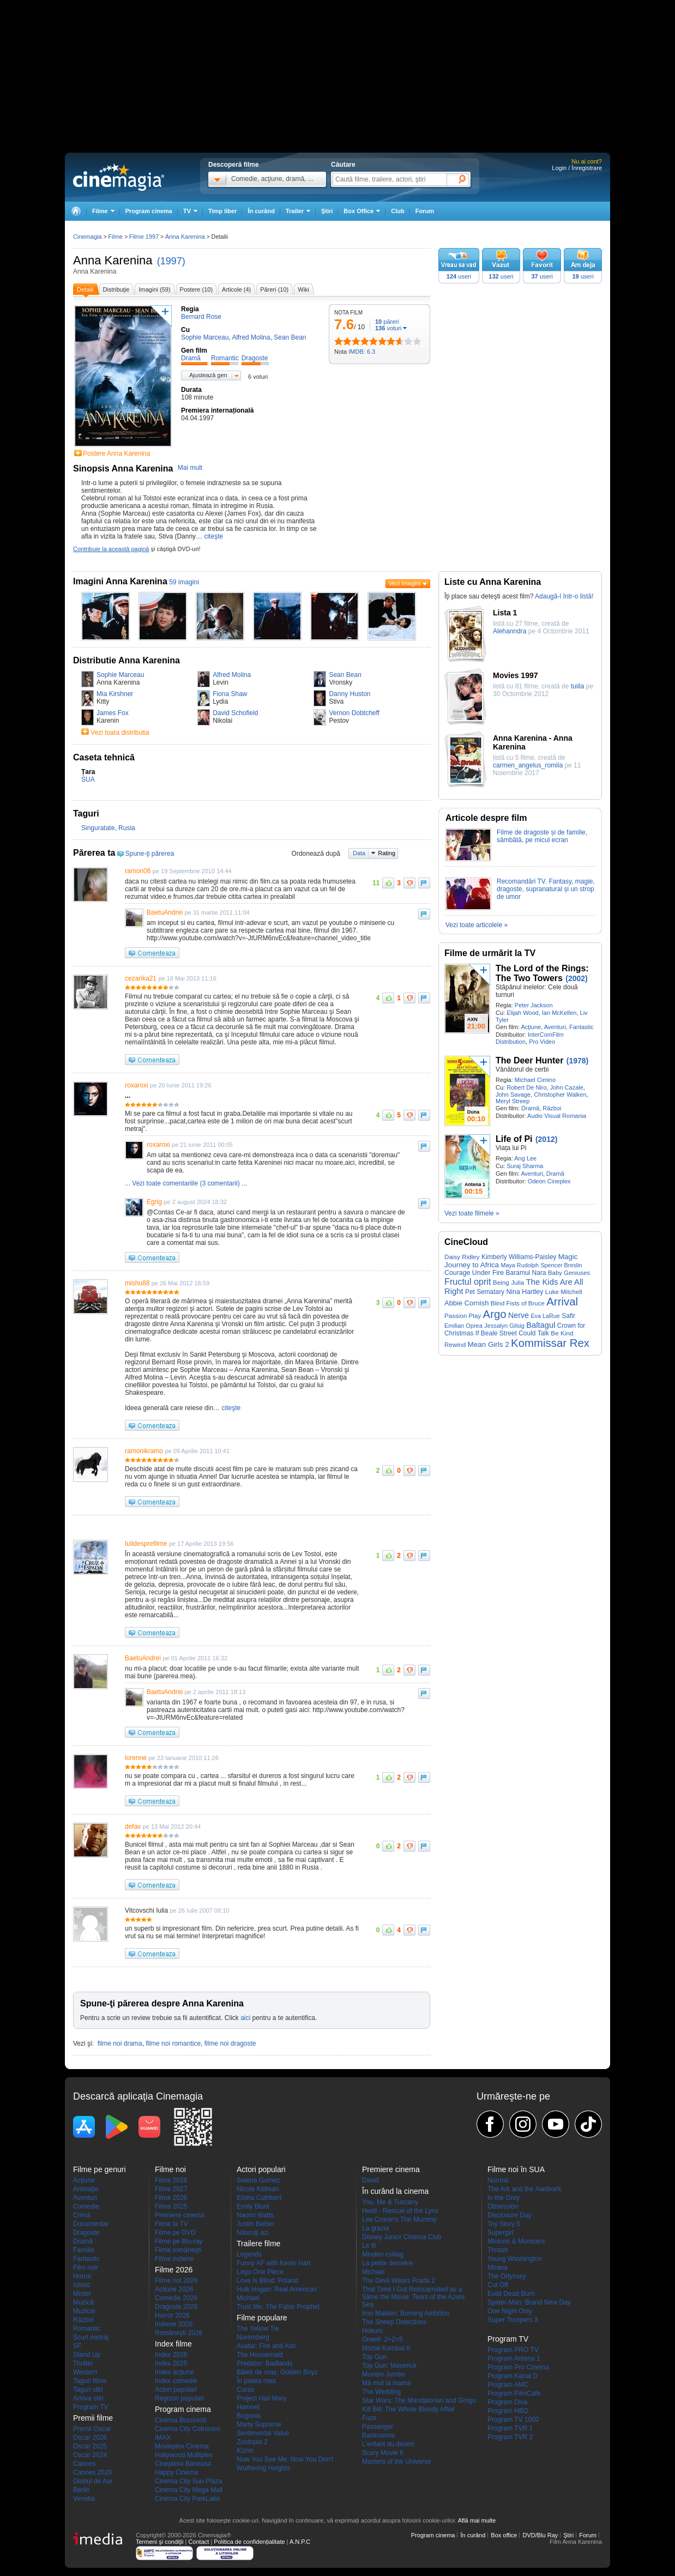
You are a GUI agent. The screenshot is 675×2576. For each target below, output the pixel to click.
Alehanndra (509, 631)
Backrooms (378, 2435)
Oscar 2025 (90, 2446)
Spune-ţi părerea (149, 853)
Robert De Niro (526, 1087)
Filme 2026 (171, 2198)
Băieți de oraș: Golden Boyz (277, 2372)
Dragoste (86, 2232)
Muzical (84, 2311)
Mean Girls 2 (488, 1344)
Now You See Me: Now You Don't (285, 2459)
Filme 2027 (171, 2189)
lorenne (136, 1758)
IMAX (163, 2437)
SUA (88, 779)
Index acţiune (174, 2372)
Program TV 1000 (513, 2419)
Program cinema (148, 211)
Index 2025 (171, 2363)
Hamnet (248, 2407)
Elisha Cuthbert (259, 2198)
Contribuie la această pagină (111, 549)
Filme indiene (174, 2259)
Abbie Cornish (466, 1303)
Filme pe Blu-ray (178, 2241)
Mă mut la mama (386, 2383)
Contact (198, 2541)
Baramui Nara (526, 1273)
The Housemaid (260, 2355)
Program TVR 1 (510, 2428)
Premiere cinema (179, 2215)
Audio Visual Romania (556, 1115)
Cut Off (497, 2285)
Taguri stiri (88, 2389)
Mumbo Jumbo (383, 2374)
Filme (115, 236)
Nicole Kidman (258, 2189)
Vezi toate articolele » (476, 925)
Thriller (83, 2363)
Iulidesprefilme (146, 1543)
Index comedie (176, 2381)
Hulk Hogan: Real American (277, 2289)
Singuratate (97, 828)
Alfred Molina (232, 675)
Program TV (90, 2407)
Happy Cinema (176, 2472)
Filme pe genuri (99, 2169)
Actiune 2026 (174, 2289)
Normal (498, 2180)
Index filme (173, 2343)
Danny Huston (349, 694)
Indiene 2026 (173, 2324)
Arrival (562, 1302)
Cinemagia (87, 236)
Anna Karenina (113, 260)
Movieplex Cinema (182, 2446)
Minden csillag (382, 2254)
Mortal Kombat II (386, 2348)
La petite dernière (387, 2263)
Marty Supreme (259, 2424)
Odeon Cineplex (549, 1181)
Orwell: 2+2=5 (382, 2339)
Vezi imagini (405, 583)
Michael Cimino (535, 1080)
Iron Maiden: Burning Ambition (406, 2313)
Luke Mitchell (563, 1291)
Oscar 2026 (90, 2437)
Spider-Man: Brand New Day (529, 2302)
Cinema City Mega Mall (188, 2490)
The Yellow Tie (258, 2328)
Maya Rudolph (520, 1265)
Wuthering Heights (264, 2468)
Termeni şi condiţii (159, 2541)
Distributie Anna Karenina (126, 660)
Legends (249, 2254)
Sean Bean (345, 675)
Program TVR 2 (510, 2437)
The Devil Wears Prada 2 (398, 2280)
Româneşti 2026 (178, 2333)
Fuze (369, 2418)
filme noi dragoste (230, 2043)
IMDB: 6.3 (361, 351)
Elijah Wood (523, 1012)
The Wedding (381, 2392)
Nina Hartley (524, 1292)
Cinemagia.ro (118, 177)
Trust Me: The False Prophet (278, 2307)
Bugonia (249, 2416)
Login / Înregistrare (577, 168)
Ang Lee (525, 1158)
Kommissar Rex (550, 1343)
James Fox (113, 713)
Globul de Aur (93, 2481)
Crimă (82, 2215)
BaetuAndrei (165, 912)
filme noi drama (120, 2043)
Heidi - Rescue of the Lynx (400, 2211)
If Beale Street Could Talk (512, 1333)
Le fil (369, 2246)
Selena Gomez (258, 2180)
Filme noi (170, 2169)
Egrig (154, 1202)
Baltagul (540, 1325)
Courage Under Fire (474, 1273)
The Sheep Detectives (394, 2322)
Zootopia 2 (252, 2442)
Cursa (245, 2389)
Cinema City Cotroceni (187, 2429)
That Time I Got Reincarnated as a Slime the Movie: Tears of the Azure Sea (413, 2296)
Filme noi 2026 (176, 2280)
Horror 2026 (172, 2315)
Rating (386, 853)
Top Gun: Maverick (389, 2365)
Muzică (83, 2302)
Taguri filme (89, 2381)
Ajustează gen (208, 375)
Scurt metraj (91, 2337)
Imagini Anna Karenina (120, 581)
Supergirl (500, 2232)
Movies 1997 (515, 675)
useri (459, 276)
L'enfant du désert (388, 2444)
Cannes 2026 (92, 2472)
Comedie (86, 2206)
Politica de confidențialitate (249, 2541)
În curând (261, 211)
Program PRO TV (513, 2350)
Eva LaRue (545, 1316)
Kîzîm (245, 2450)
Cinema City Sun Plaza (188, 2481)
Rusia (126, 828)
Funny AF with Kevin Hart (273, 2263)
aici (245, 2018)
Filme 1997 (144, 236)
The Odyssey (506, 2276)
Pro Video (542, 1041)
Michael (248, 2298)
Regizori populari (179, 2398)
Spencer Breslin (561, 1265)
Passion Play (462, 1315)
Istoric (82, 2285)
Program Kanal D (512, 2376)
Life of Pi (514, 1139)
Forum (424, 211)
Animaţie (86, 2189)
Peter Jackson (534, 1005)
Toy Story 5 (503, 2224)
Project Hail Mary (261, 2398)
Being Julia (508, 1282)
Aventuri (555, 1027)
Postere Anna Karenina (116, 453)
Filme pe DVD (175, 2232)
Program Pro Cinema (518, 2367)
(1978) (577, 1060)
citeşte (213, 536)
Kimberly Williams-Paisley (518, 1257)
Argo (495, 1314)
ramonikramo (144, 1451)
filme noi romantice (173, 2043)
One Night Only (509, 2311)
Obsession (503, 2206)
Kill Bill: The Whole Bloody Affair (408, 2409)
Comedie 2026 (176, 2298)
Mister (82, 2293)
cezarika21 (140, 978)
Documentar (91, 2224)
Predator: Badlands (265, 2363)
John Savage (513, 1094)
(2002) (576, 978)
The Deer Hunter (529, 1060)
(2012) (546, 1139)
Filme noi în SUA (516, 2169)
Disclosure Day (509, 2215)
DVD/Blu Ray (540, 2535)
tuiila (577, 686)
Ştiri (327, 211)
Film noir (85, 2267)
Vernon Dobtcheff (354, 713)
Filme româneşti (178, 2250)
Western (85, 2372)
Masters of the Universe (396, 2461)
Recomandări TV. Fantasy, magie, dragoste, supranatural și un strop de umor (546, 889)
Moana (497, 2267)
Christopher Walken (560, 1094)
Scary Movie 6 (382, 2453)
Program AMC (507, 2384)
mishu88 (137, 1283)
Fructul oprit (467, 1281)
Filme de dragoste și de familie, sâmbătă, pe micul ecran (542, 836)
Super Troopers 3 (512, 2320)
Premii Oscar (92, 2429)
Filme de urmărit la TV (489, 953)
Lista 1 (505, 612)
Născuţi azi (253, 2232)
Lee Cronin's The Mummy (399, 2219)
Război (552, 1108)
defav (133, 1826)
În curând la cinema (395, 2191)
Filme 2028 (171, 2180)
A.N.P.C (300, 2541)
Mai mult (190, 467)
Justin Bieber (255, 2224)
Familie (83, 2250)
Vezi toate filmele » (471, 1213)
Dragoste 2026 (176, 2307)
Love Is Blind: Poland (267, 2280)
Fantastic (581, 1027)
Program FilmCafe (513, 2393)
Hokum (372, 2331)
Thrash (497, 2250)
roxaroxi (136, 1085)
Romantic (87, 2328)
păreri (387, 321)
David (370, 2180)
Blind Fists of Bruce (518, 1303)
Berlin (81, 2490)
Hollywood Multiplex (184, 2455)
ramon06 (137, 871)
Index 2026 (171, 2355)
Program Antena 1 (513, 2358)
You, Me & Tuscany (390, 2202)
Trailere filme (258, 2243)
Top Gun (374, 2357)
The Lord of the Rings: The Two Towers (542, 973)
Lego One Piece (260, 2272)
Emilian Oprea (463, 1325)
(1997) (171, 261)
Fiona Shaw (230, 694)
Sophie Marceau (120, 675)
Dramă (530, 1108)
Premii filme (93, 2418)
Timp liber (222, 211)
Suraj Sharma (525, 1166)
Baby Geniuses (569, 1272)
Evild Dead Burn (511, 2293)
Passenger (377, 2426)
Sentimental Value (263, 2433)
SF (77, 2346)
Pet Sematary (484, 1292)
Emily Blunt (253, 2206)
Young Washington (514, 2259)
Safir (568, 1316)
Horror (82, 2276)
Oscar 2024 (90, 2455)
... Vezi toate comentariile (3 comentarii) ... (186, 1183)
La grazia (375, 2228)
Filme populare (262, 2317)
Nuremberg (253, 2337)
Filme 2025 (171, 2206)
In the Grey (503, 2198)
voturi (388, 328)
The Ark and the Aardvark (524, 2189)
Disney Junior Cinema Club (401, 2237)
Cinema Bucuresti (181, 2420)
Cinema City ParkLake (187, 2498)
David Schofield (235, 713)
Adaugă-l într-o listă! (564, 596)
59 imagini (184, 582)
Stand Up (86, 2355)
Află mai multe (477, 2520)
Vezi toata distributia (120, 732)
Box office (504, 2535)
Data (359, 853)
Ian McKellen (559, 1012)
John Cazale (566, 1087)
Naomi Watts (255, 2215)
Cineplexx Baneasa (183, 2464)
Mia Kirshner (115, 694)
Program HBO (507, 2411)
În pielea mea (256, 2381)
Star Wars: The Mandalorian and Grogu (419, 2400)
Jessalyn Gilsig (504, 1325)
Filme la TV (171, 2224)
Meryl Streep (512, 1101)
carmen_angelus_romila (528, 765)
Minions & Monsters (516, 2241)
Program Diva (507, 2402)
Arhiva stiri (88, 2398)
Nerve (518, 1315)
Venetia (84, 2498)
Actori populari (176, 2389)
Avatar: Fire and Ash (266, 2346)
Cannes (84, 2464)
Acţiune (531, 1027)
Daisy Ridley (462, 1256)
